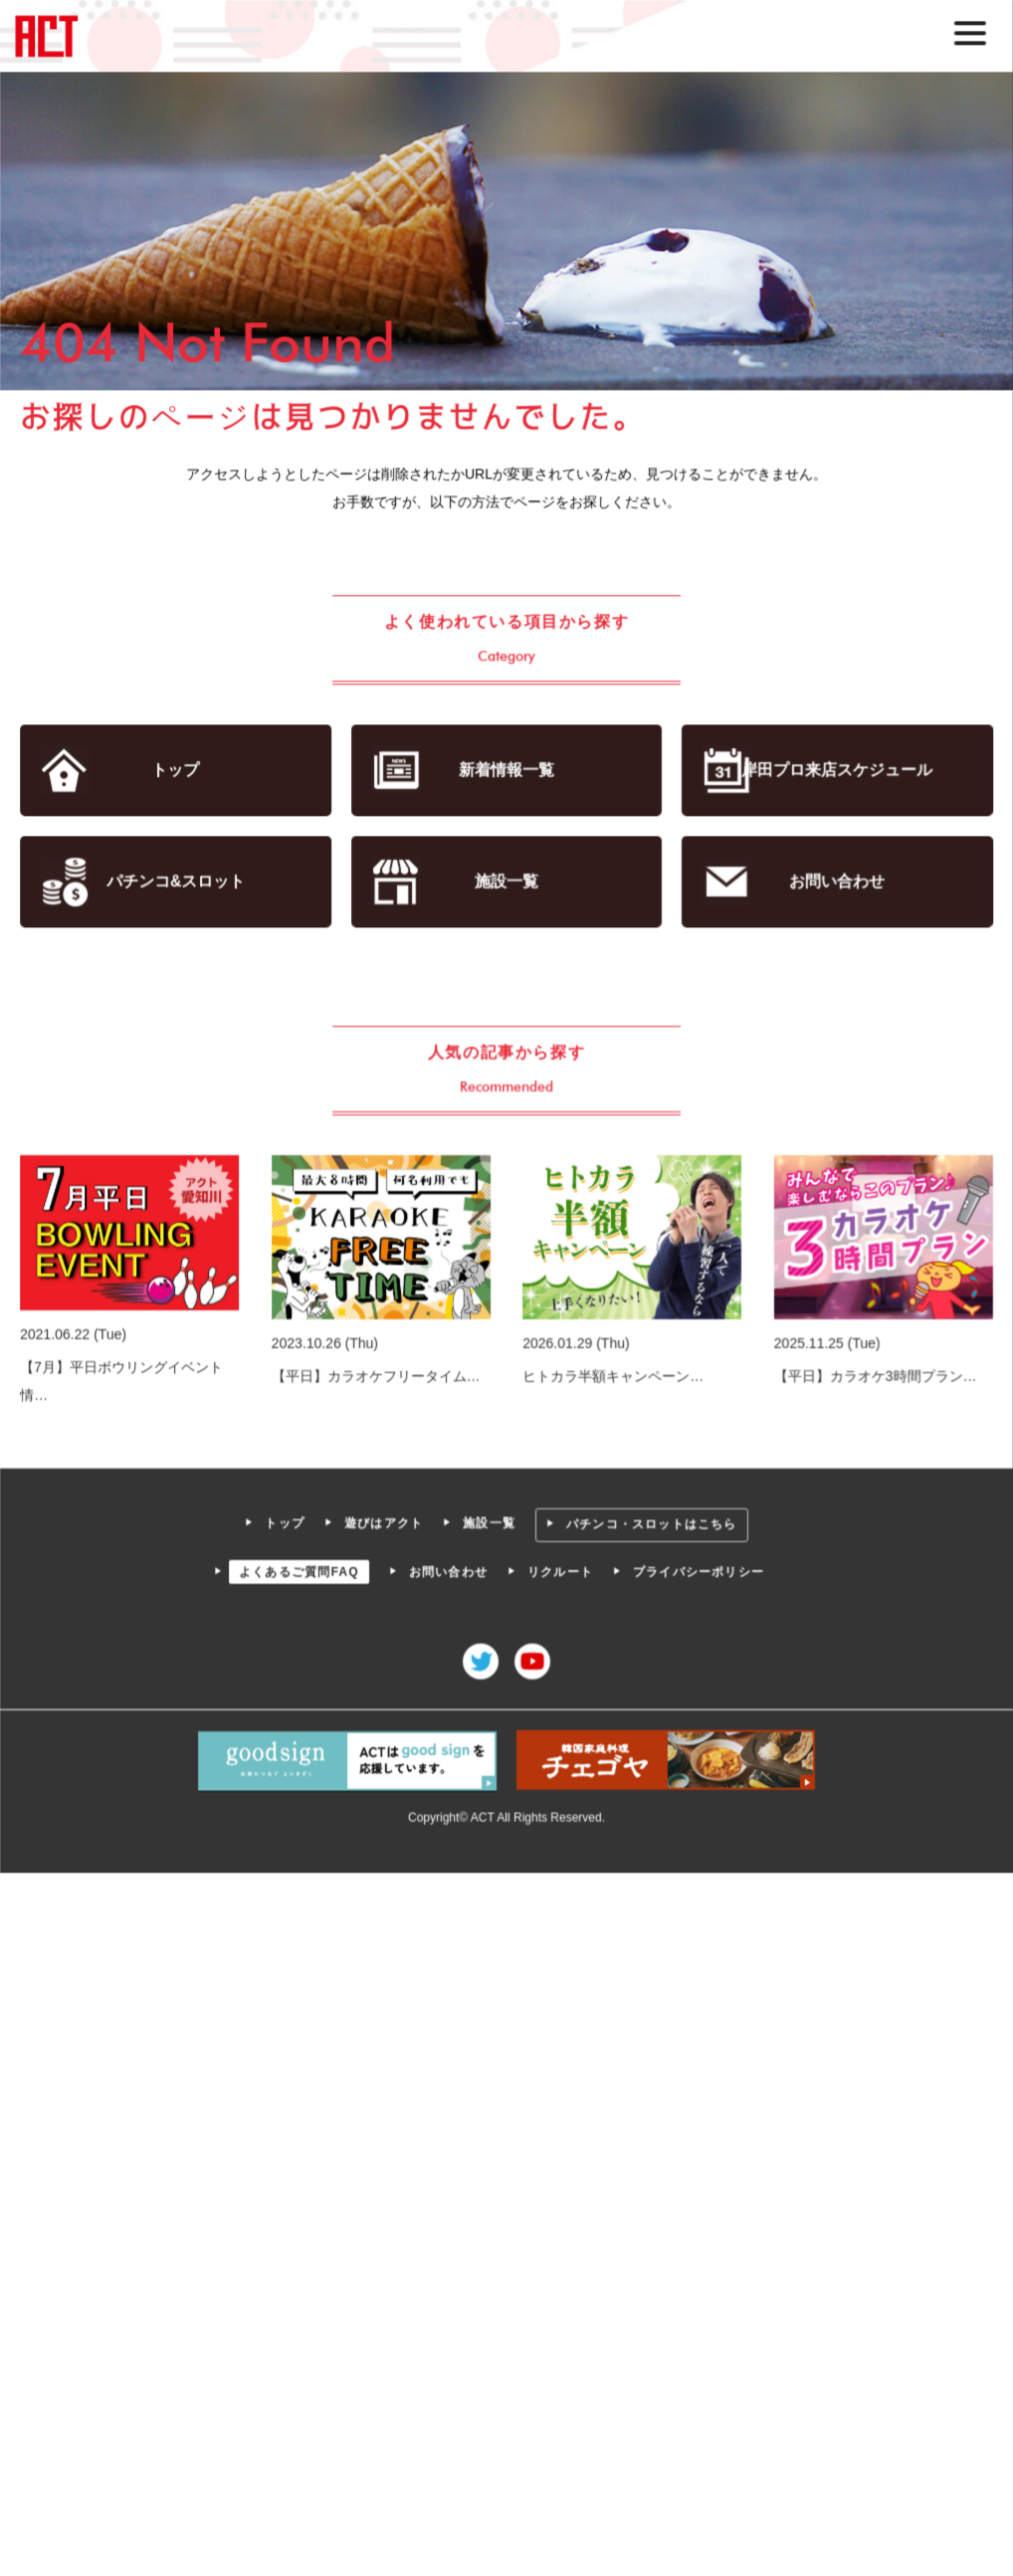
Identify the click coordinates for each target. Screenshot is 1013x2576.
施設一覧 (506, 881)
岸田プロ (835, 770)
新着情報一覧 (506, 770)
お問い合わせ (835, 881)
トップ (178, 770)
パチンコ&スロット (177, 881)
